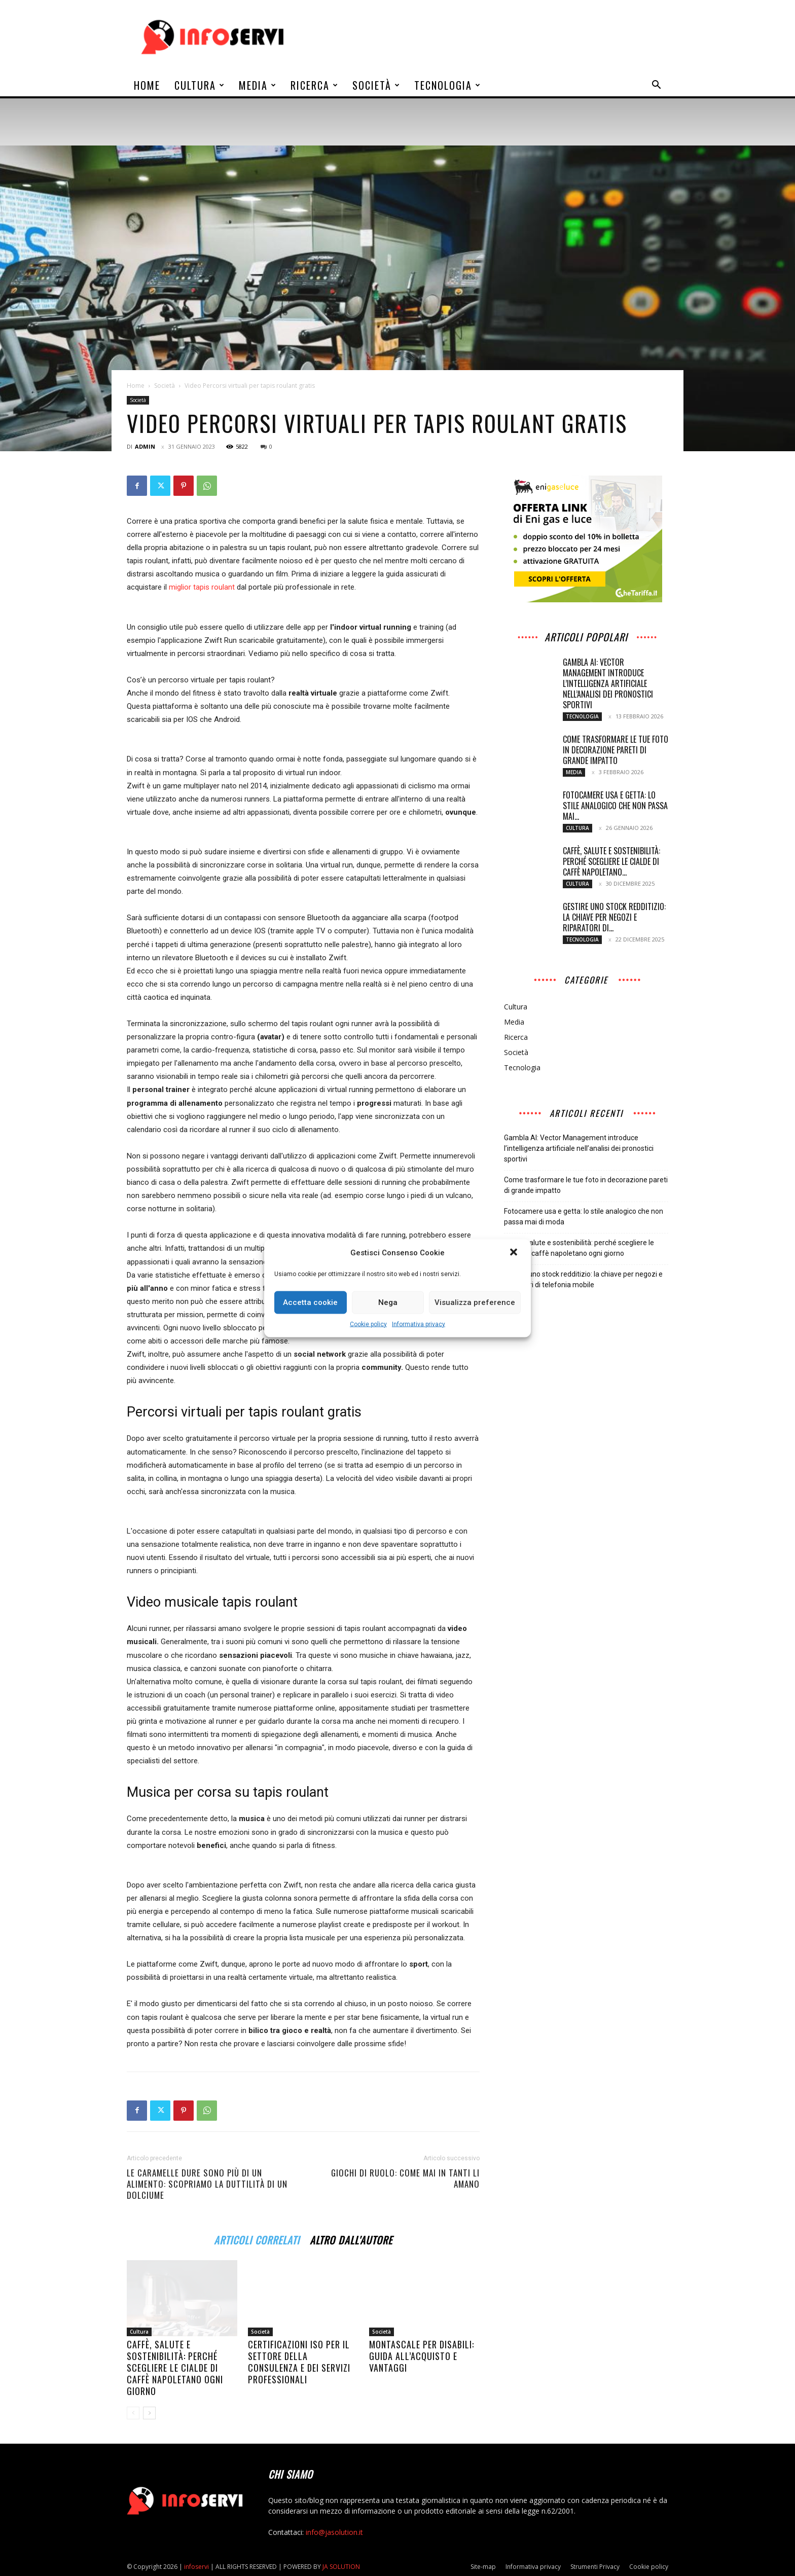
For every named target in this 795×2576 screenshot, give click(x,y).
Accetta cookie (310, 1302)
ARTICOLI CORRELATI (257, 2238)
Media (258, 85)
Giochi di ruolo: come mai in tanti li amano (405, 2178)
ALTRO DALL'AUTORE (351, 2238)
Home (147, 85)
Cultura (199, 85)
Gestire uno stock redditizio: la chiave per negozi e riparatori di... (614, 917)
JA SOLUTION (341, 2566)
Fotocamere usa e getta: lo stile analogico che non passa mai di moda (583, 1216)
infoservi (196, 2566)
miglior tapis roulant (202, 587)
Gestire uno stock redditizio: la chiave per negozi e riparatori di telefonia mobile (583, 1279)
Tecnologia (447, 85)
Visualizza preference (475, 1302)
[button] (515, 1253)
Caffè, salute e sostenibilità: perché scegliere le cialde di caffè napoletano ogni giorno (175, 2368)
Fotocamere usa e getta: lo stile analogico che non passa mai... (615, 805)
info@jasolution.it (334, 2532)
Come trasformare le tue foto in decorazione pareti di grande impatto (615, 750)
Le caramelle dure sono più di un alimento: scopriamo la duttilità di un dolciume (207, 2184)
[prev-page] (133, 2413)
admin (145, 446)
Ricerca (315, 85)
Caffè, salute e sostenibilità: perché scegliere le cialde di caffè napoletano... (611, 861)
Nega (387, 1302)
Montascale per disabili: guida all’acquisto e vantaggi (421, 2356)
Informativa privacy (418, 1323)
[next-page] (149, 2413)
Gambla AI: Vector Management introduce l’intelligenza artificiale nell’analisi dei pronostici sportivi (608, 683)
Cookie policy (368, 1323)
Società (376, 85)
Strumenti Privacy (595, 2566)
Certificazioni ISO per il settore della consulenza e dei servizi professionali (299, 2362)
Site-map (483, 2566)
